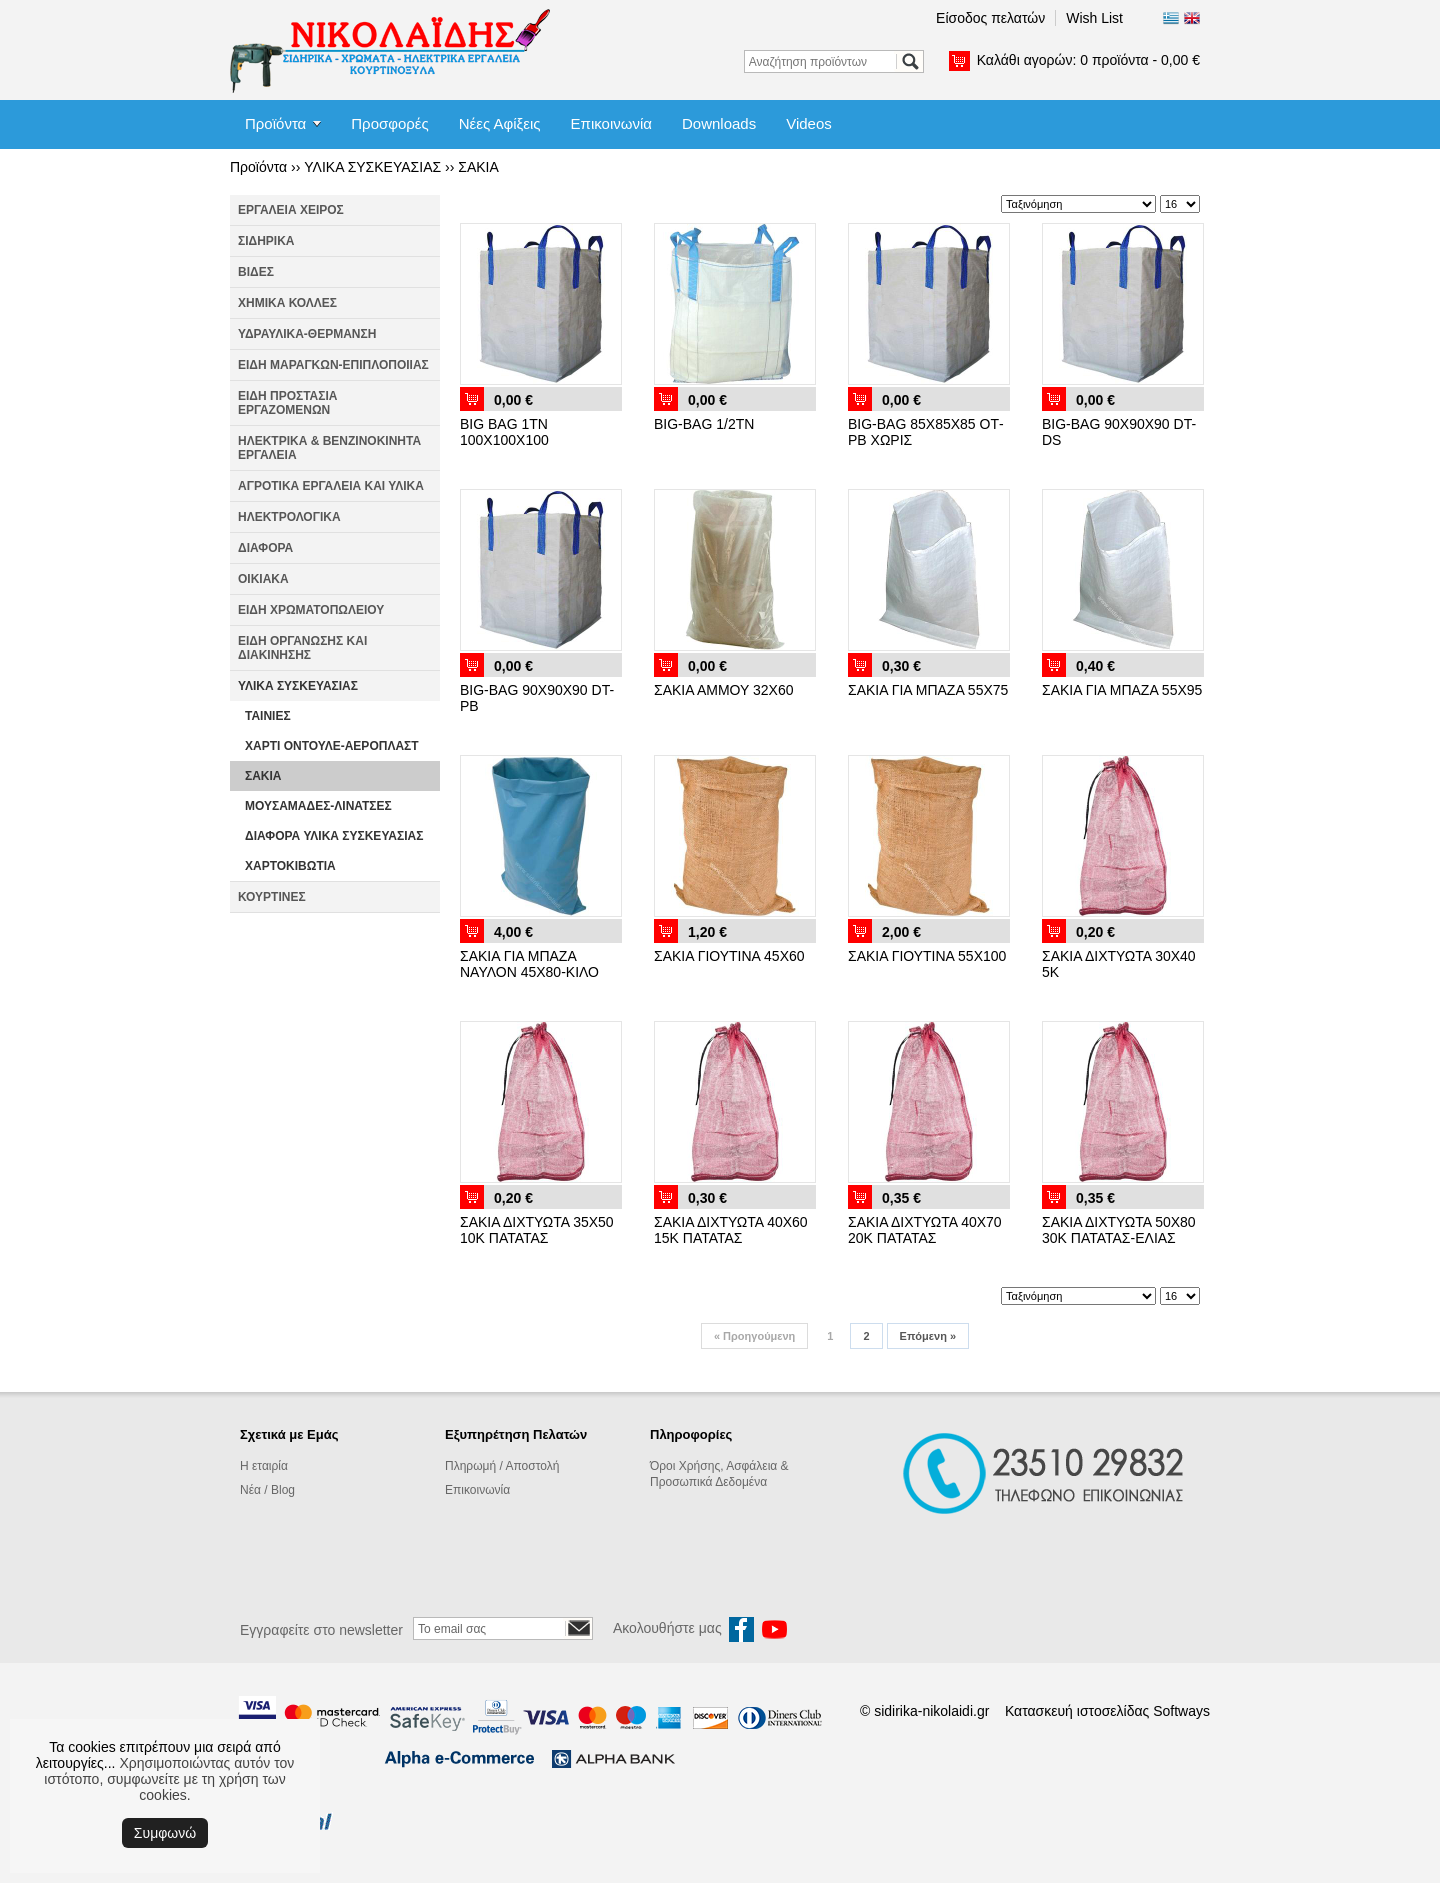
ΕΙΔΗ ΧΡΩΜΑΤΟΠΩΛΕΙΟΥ (311, 610)
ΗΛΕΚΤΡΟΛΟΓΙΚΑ (289, 517)
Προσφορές (389, 123)
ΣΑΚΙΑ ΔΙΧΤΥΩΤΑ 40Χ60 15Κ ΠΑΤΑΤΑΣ (731, 1230)
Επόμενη (928, 1336)
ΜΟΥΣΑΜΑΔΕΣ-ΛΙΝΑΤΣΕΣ (318, 806)
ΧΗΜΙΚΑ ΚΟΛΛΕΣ (287, 303)
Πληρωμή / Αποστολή (502, 1466)
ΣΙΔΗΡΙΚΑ (266, 241)
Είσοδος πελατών (990, 18)
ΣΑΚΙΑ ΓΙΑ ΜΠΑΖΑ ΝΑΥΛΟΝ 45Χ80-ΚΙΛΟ (529, 964)
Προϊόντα (275, 123)
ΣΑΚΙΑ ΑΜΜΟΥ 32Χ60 (723, 690)
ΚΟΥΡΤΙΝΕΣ (272, 897)
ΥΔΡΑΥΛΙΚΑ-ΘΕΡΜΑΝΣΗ (307, 334)
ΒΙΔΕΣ (256, 272)
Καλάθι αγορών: (1088, 60)
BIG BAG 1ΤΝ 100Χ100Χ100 (504, 432)
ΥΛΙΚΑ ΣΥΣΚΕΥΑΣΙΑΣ (372, 167)
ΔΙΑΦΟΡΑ (265, 548)
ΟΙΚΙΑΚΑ (263, 579)
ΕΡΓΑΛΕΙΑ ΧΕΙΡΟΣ (291, 210)
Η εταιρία (264, 1466)
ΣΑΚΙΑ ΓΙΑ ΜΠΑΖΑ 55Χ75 (928, 690)
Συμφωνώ (165, 1833)
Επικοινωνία (611, 123)
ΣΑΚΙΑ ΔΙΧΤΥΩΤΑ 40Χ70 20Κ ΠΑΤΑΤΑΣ (925, 1230)
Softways (1181, 1711)
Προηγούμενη (754, 1336)
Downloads (719, 123)
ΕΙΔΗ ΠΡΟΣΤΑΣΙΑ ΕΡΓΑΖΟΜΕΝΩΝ (287, 403)
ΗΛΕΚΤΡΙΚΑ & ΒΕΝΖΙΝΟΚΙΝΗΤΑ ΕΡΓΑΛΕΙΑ (329, 448)
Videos (809, 123)
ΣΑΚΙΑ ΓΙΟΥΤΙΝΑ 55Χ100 (927, 956)
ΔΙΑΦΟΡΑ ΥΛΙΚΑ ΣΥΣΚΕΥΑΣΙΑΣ (334, 836)
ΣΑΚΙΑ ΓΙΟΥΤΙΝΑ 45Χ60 (729, 956)
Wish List (1094, 18)
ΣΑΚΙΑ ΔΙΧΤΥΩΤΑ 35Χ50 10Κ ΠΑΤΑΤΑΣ (537, 1230)
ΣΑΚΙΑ (478, 167)
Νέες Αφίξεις (500, 123)
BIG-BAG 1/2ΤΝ (704, 424)
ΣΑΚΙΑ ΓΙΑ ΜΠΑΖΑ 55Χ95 (1122, 690)
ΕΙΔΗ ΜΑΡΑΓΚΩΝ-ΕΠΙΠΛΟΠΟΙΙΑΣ (333, 365)
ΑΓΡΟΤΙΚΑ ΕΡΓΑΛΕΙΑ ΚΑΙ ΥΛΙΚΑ (331, 486)
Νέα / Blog (267, 1490)
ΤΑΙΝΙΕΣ (268, 716)
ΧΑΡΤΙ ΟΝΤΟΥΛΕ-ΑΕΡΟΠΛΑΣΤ (332, 746)
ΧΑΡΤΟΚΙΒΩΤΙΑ (290, 866)
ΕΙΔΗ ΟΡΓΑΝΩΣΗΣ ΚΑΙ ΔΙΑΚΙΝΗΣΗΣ (302, 648)
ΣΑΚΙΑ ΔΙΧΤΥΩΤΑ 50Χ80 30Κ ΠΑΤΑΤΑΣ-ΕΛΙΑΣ (1119, 1230)
